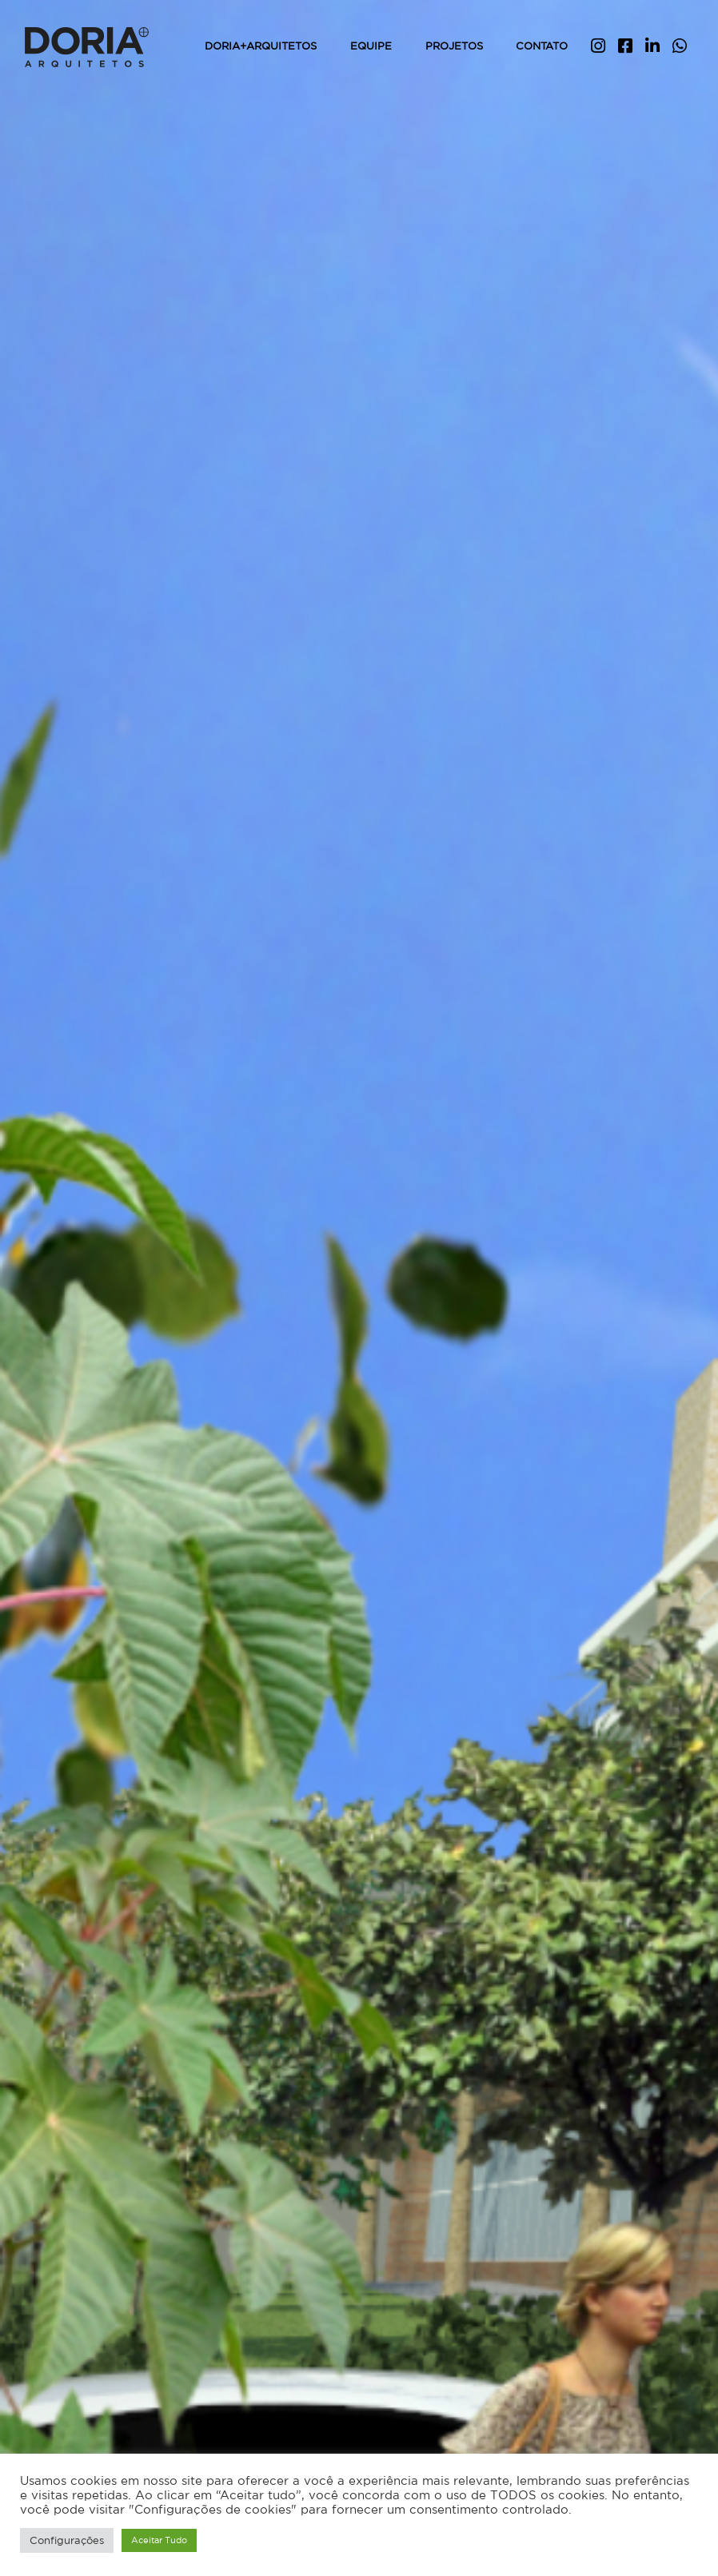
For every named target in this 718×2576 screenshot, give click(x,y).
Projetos (454, 46)
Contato (542, 46)
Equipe (371, 46)
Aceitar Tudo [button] (159, 2540)
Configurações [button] (67, 2540)
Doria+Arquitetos (261, 46)
